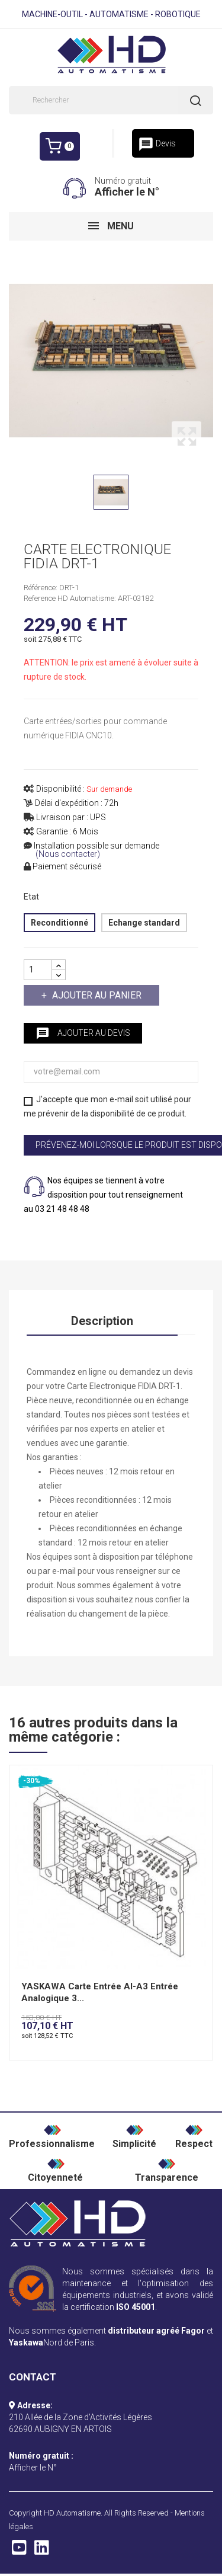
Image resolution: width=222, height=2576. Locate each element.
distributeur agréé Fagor (156, 2330)
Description (102, 1321)
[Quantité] (38, 969)
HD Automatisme (72, 2512)
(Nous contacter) (68, 854)
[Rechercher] (111, 100)
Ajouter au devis (83, 1033)
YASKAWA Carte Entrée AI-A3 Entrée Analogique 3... (99, 1992)
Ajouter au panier (95, 995)
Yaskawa (26, 2342)
